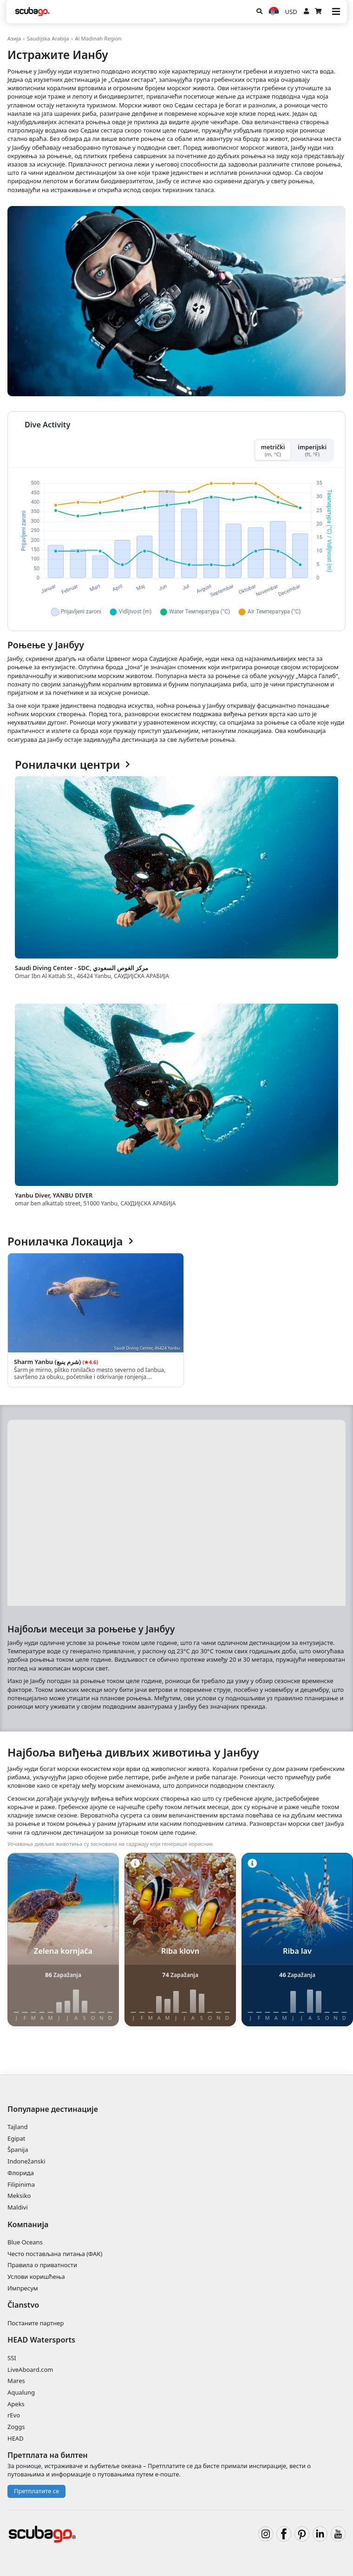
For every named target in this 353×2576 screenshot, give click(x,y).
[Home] (32, 11)
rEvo (13, 2415)
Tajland (17, 2127)
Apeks (16, 2404)
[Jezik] (273, 11)
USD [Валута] (291, 11)
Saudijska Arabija (48, 38)
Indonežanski (26, 2161)
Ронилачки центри (72, 765)
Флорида (20, 2173)
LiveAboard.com (30, 2369)
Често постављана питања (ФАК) (54, 2254)
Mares (16, 2380)
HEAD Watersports (41, 2340)
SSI (11, 2358)
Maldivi (17, 2207)
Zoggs (16, 2427)
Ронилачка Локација (70, 1241)
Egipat (16, 2138)
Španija (17, 2149)
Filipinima (21, 2184)
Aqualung (21, 2392)
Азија (14, 38)
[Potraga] (259, 11)
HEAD (15, 2438)
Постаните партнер (35, 2323)
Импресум (22, 2288)
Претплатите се (36, 2491)
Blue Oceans (25, 2242)
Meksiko (19, 2195)
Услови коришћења (36, 2276)
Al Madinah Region (98, 38)
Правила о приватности (42, 2265)
